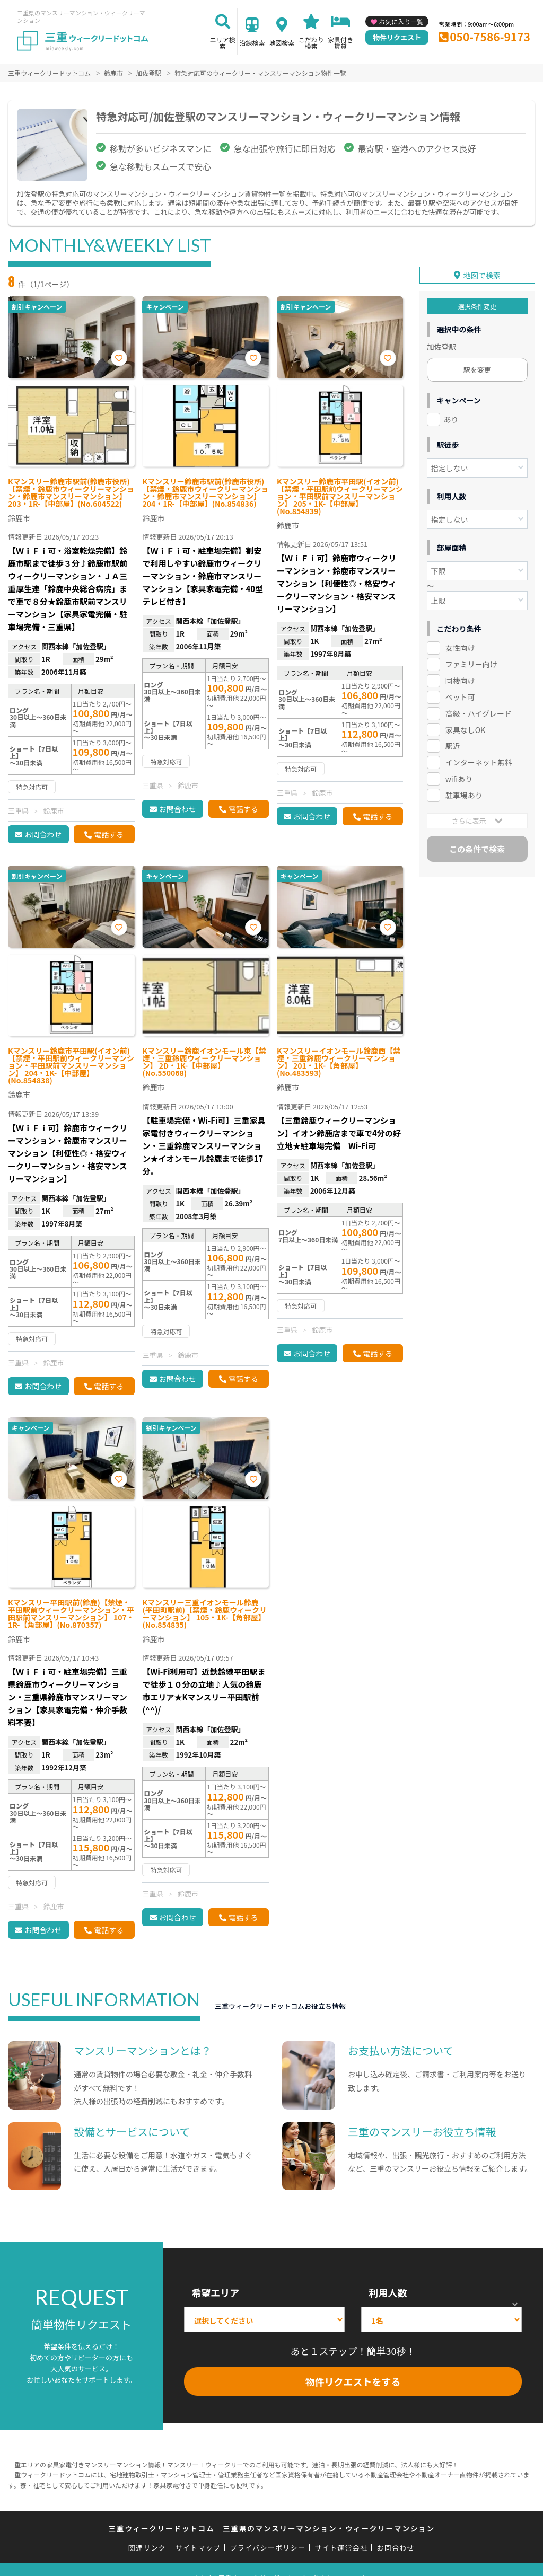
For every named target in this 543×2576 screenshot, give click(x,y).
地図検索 (281, 42)
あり (451, 419)
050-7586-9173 (490, 37)
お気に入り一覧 (401, 21)
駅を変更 (477, 370)
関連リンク (147, 2547)
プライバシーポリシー (267, 2547)
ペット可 (460, 697)
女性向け (460, 647)
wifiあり (458, 778)
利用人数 (388, 2292)
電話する (109, 834)
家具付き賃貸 (340, 42)
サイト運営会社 (340, 2547)
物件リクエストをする (353, 2381)
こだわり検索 (311, 42)
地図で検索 (482, 275)
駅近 (452, 745)
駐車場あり (464, 795)
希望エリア (215, 2292)
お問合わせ (43, 834)
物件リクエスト (397, 37)
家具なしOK (465, 729)
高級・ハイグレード (478, 713)
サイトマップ (198, 2547)
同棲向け (460, 680)
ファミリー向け (471, 664)
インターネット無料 (478, 762)
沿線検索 (252, 42)
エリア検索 (222, 42)
